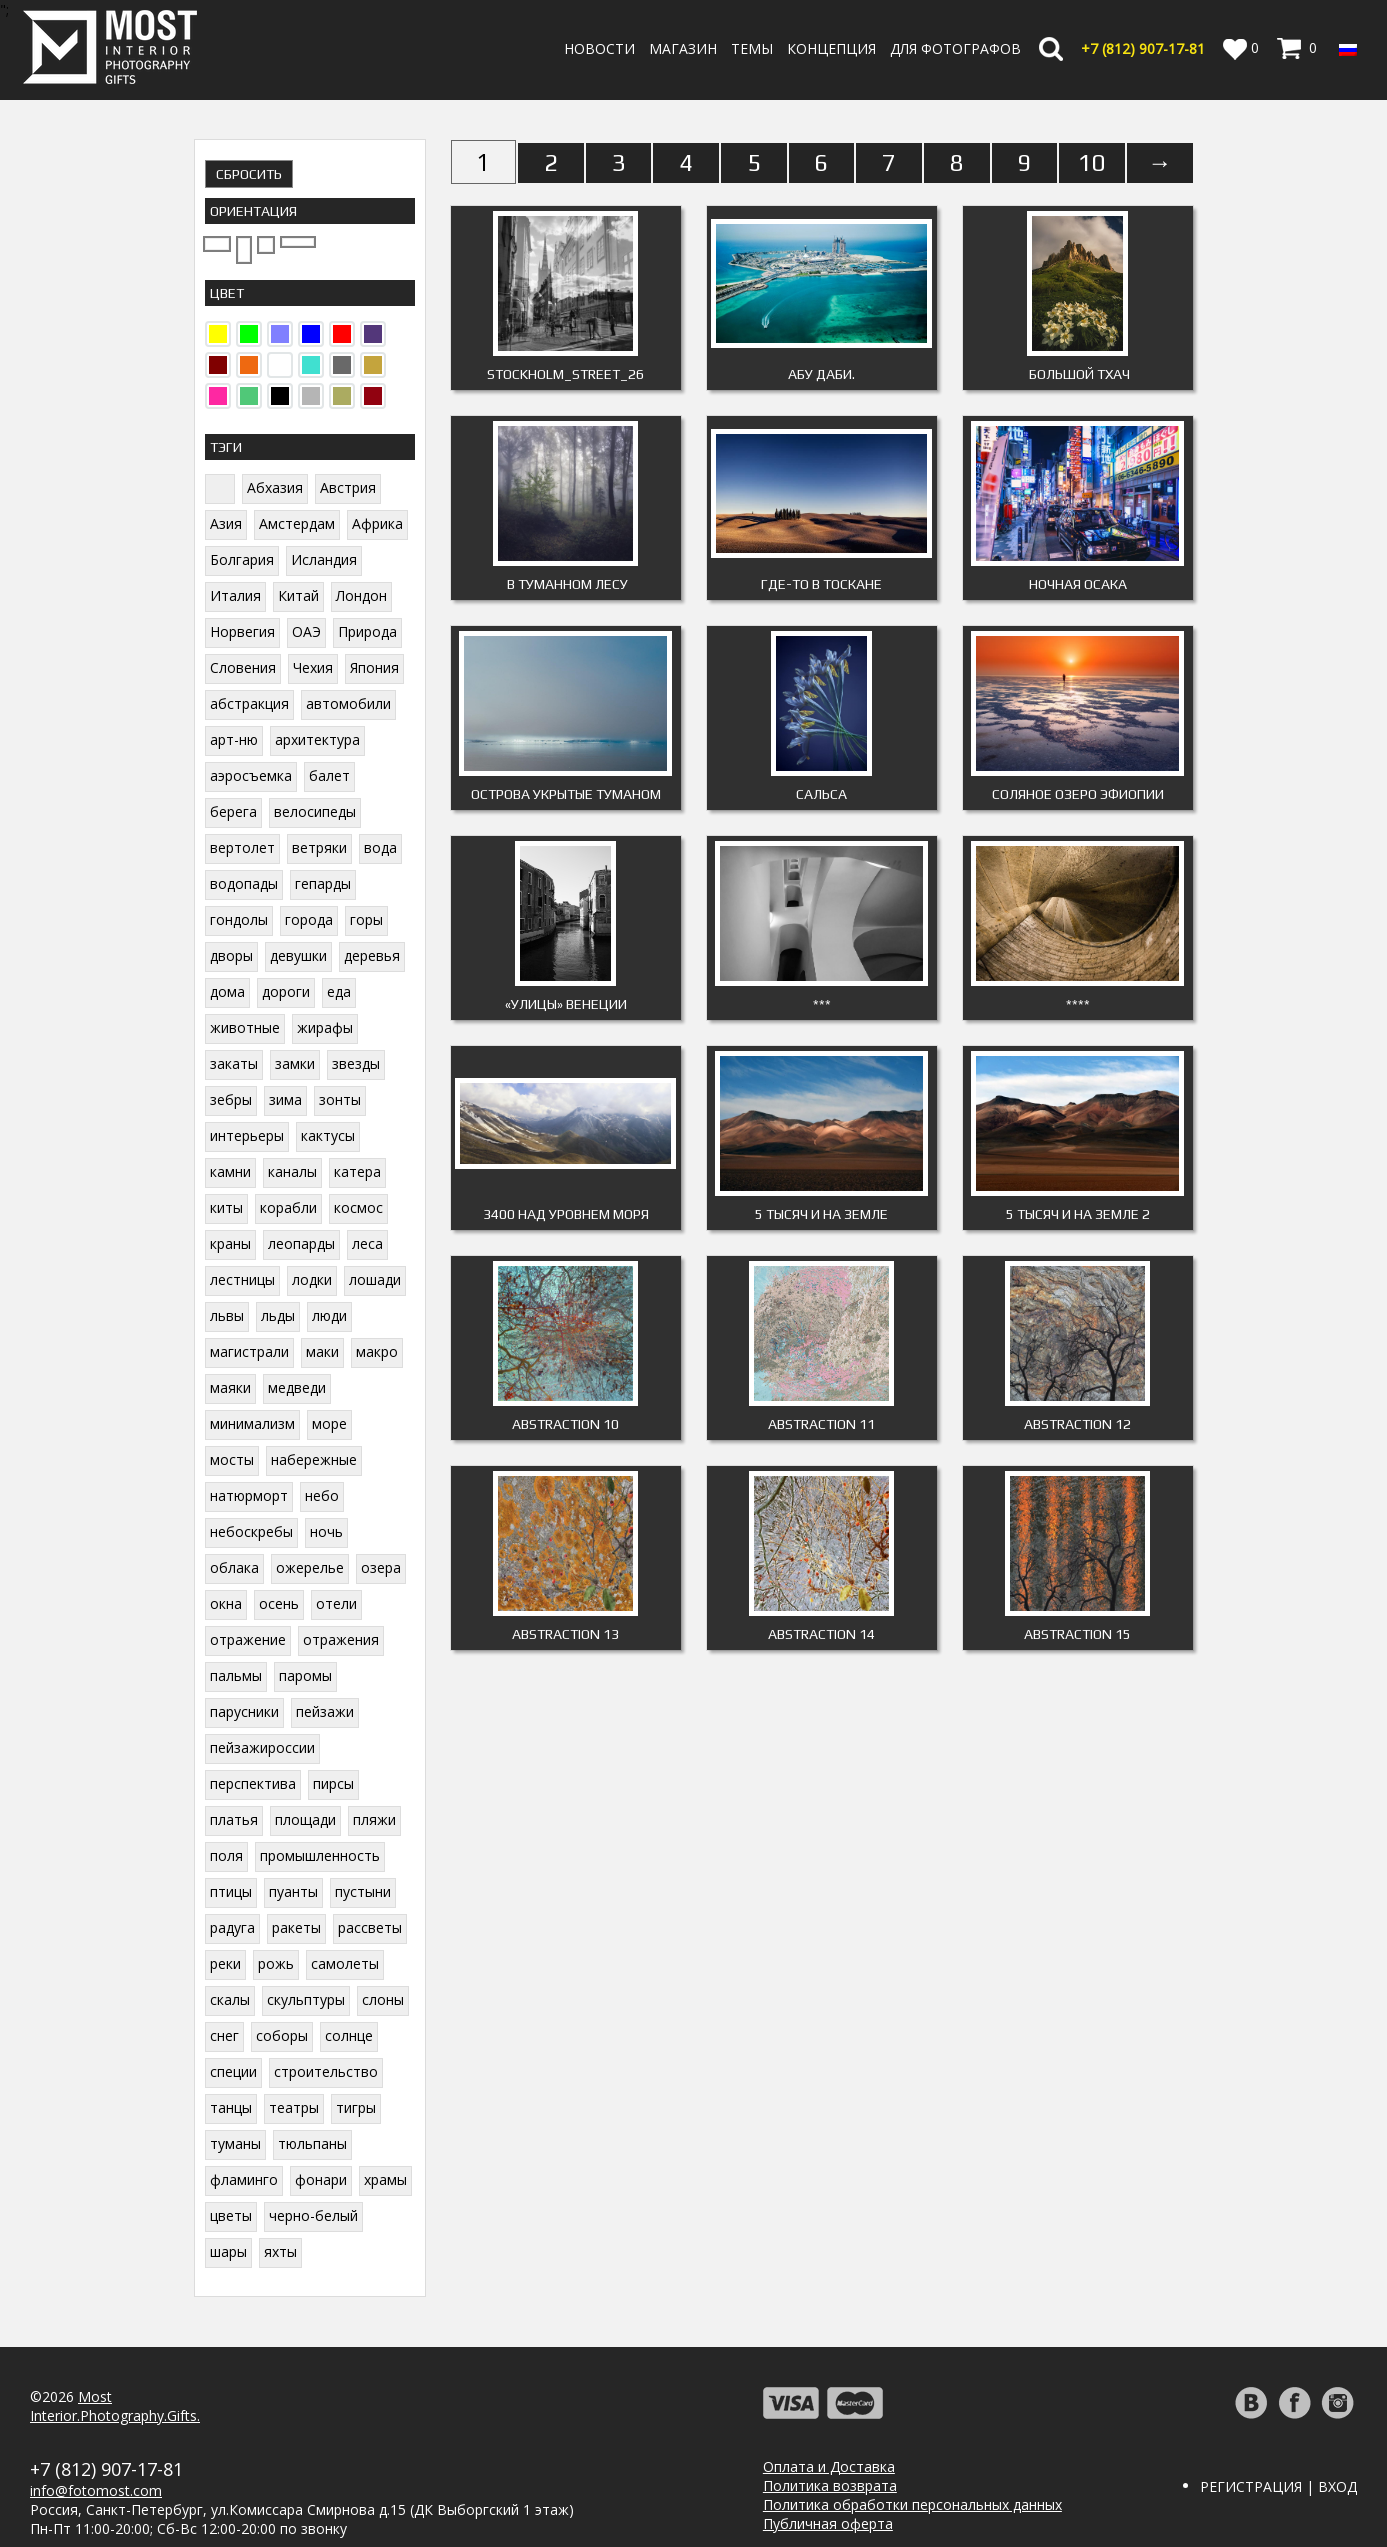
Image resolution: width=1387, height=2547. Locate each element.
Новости (599, 48)
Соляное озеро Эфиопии (1078, 794)
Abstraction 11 (821, 1424)
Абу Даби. (821, 374)
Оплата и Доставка (829, 2466)
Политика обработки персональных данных (912, 2504)
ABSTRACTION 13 (565, 1634)
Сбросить (249, 174)
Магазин (683, 48)
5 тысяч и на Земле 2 (1078, 1214)
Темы (752, 48)
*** (822, 1004)
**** (1078, 1004)
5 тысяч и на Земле (821, 1214)
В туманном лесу (566, 584)
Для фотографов (955, 48)
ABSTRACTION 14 (821, 1634)
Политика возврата (830, 2485)
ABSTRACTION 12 (1077, 1424)
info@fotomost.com (96, 2490)
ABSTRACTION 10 (565, 1424)
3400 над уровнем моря (566, 1214)
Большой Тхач (1078, 374)
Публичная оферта (828, 2523)
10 (1092, 162)
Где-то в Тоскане (821, 584)
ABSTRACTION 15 (1077, 1634)
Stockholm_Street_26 (565, 374)
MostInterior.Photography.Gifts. (115, 2406)
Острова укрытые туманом (566, 794)
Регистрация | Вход (1278, 2486)
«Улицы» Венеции (566, 1004)
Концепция (831, 48)
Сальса (821, 794)
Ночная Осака (1078, 584)
